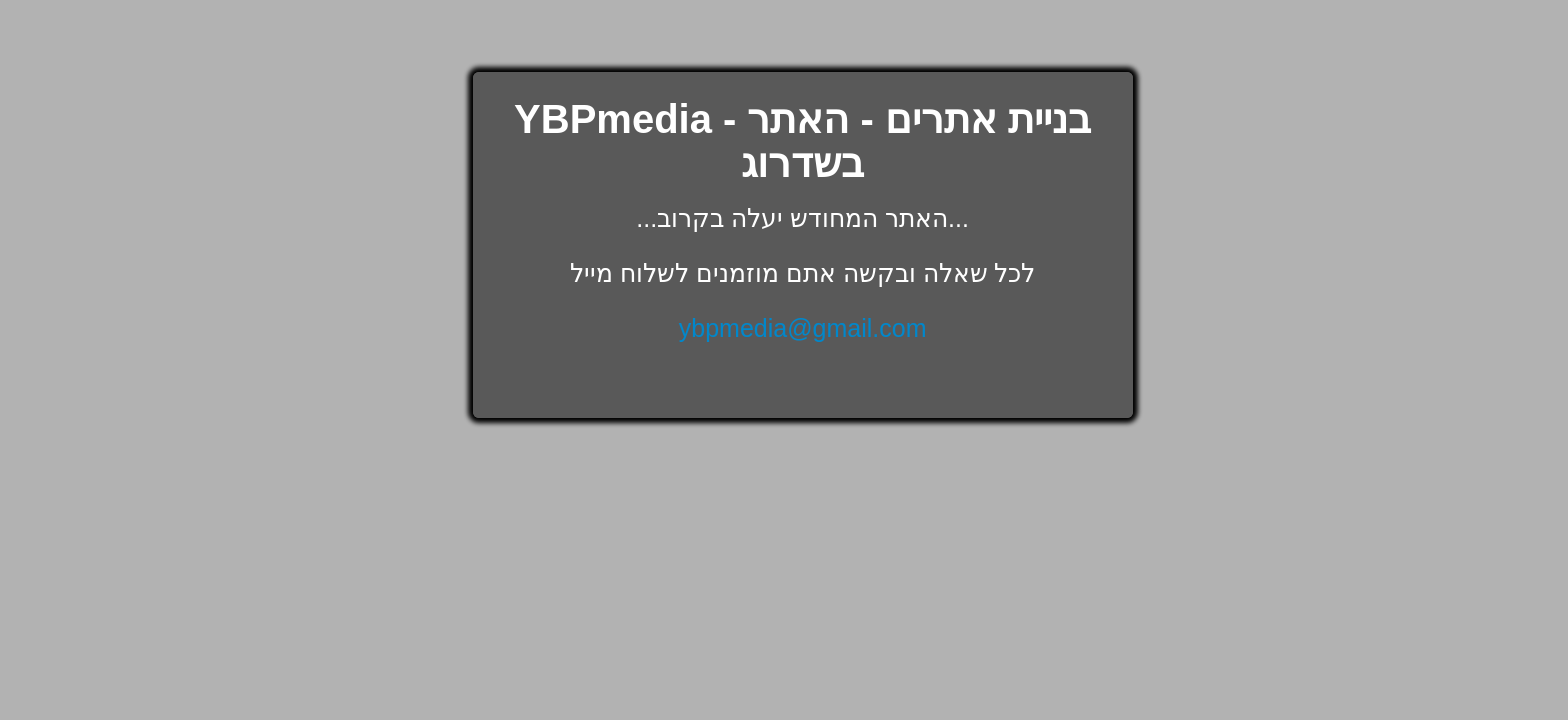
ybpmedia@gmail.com (803, 328)
